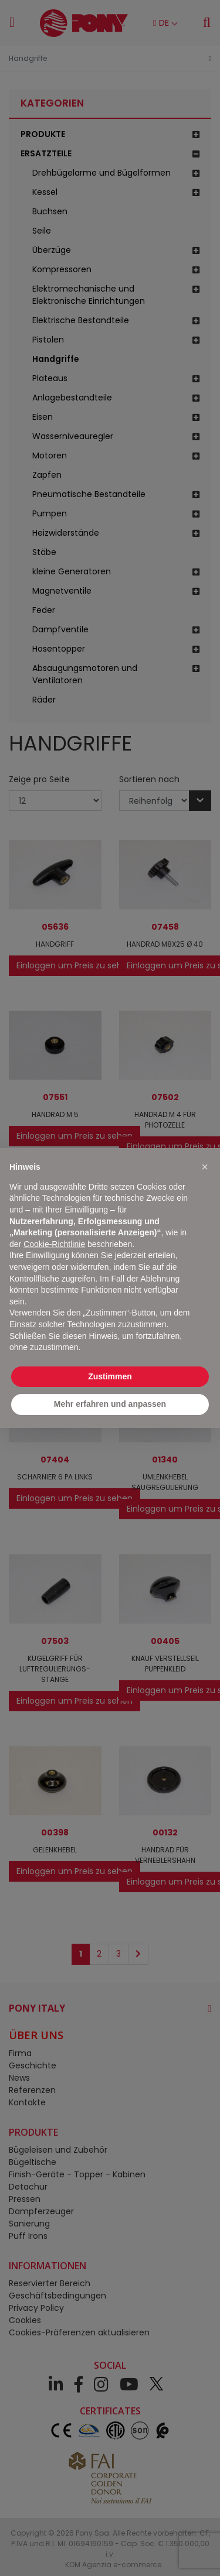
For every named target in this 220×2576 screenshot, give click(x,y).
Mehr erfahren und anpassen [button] (110, 1404)
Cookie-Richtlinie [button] (54, 1244)
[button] (204, 1166)
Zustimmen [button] (110, 1376)
